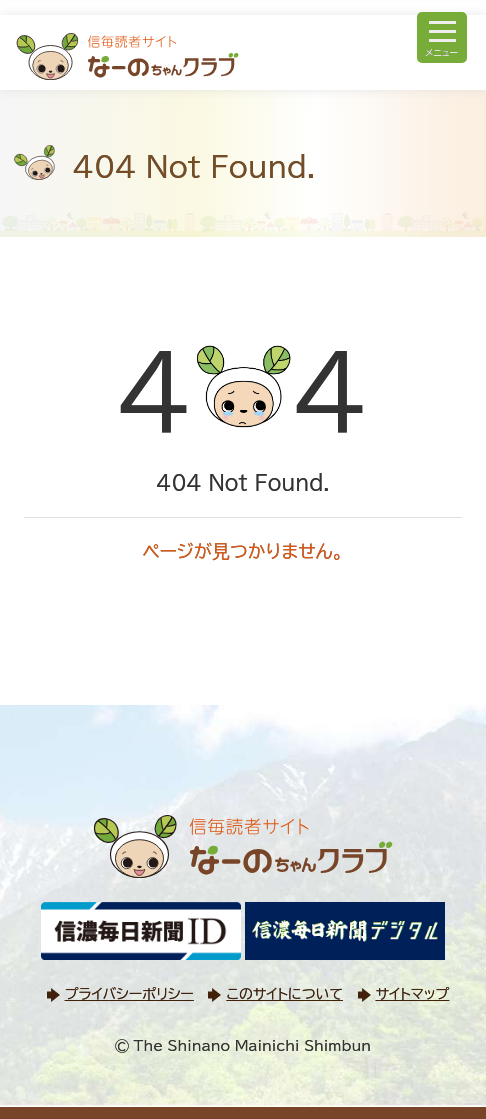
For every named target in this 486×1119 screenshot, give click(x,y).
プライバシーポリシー (129, 994)
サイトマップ (413, 994)
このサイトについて (284, 994)
